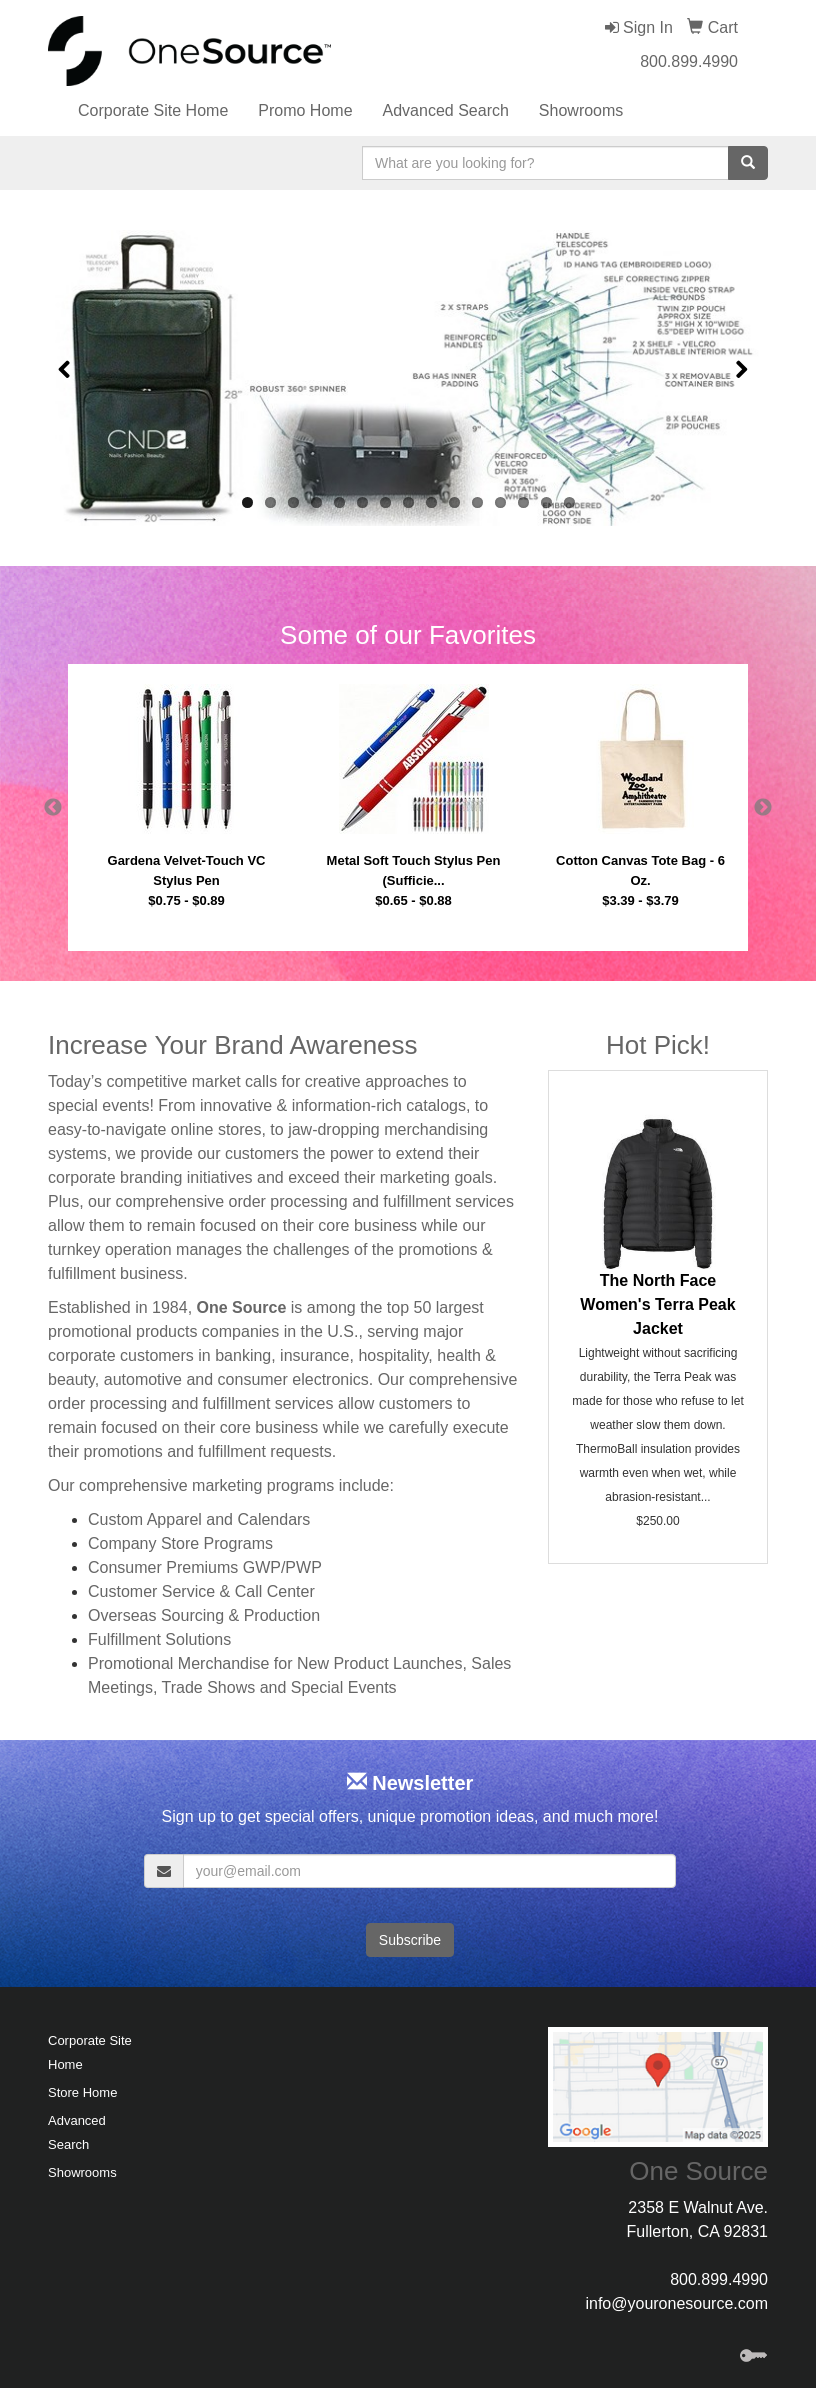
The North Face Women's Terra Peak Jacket (657, 1304)
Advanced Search (446, 110)
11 (477, 502)
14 (546, 502)
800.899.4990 (689, 61)
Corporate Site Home (153, 110)
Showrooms (581, 110)
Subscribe (410, 1940)
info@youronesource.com (676, 2303)
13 (523, 502)
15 (569, 502)
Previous (53, 808)
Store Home (82, 2092)
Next (763, 808)
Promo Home (305, 110)
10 (454, 502)
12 (500, 502)
